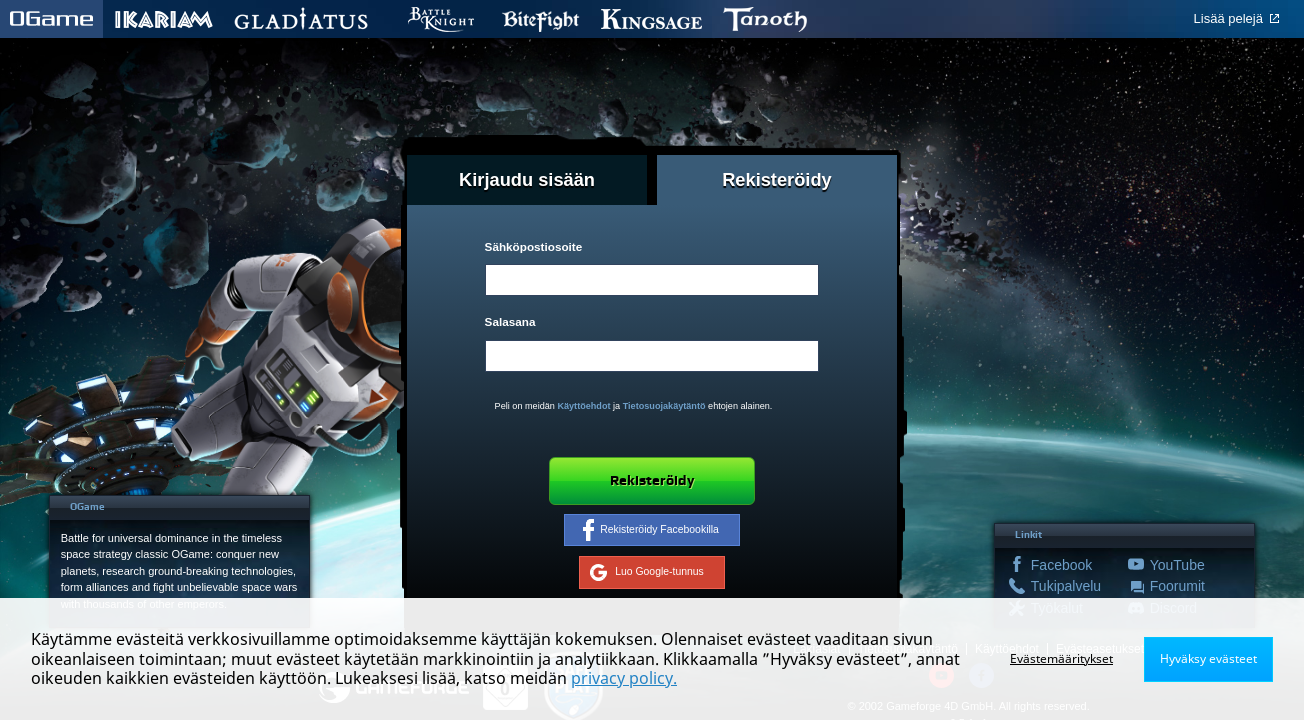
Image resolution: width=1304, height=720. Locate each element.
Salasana (510, 321)
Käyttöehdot (583, 406)
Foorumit (1177, 586)
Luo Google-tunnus (647, 573)
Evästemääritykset (1061, 658)
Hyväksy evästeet (1208, 658)
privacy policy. (624, 678)
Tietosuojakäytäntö (664, 406)
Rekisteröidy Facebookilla (651, 530)
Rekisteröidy (652, 481)
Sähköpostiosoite (534, 246)
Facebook (1059, 565)
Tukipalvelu (1059, 586)
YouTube (1177, 565)
